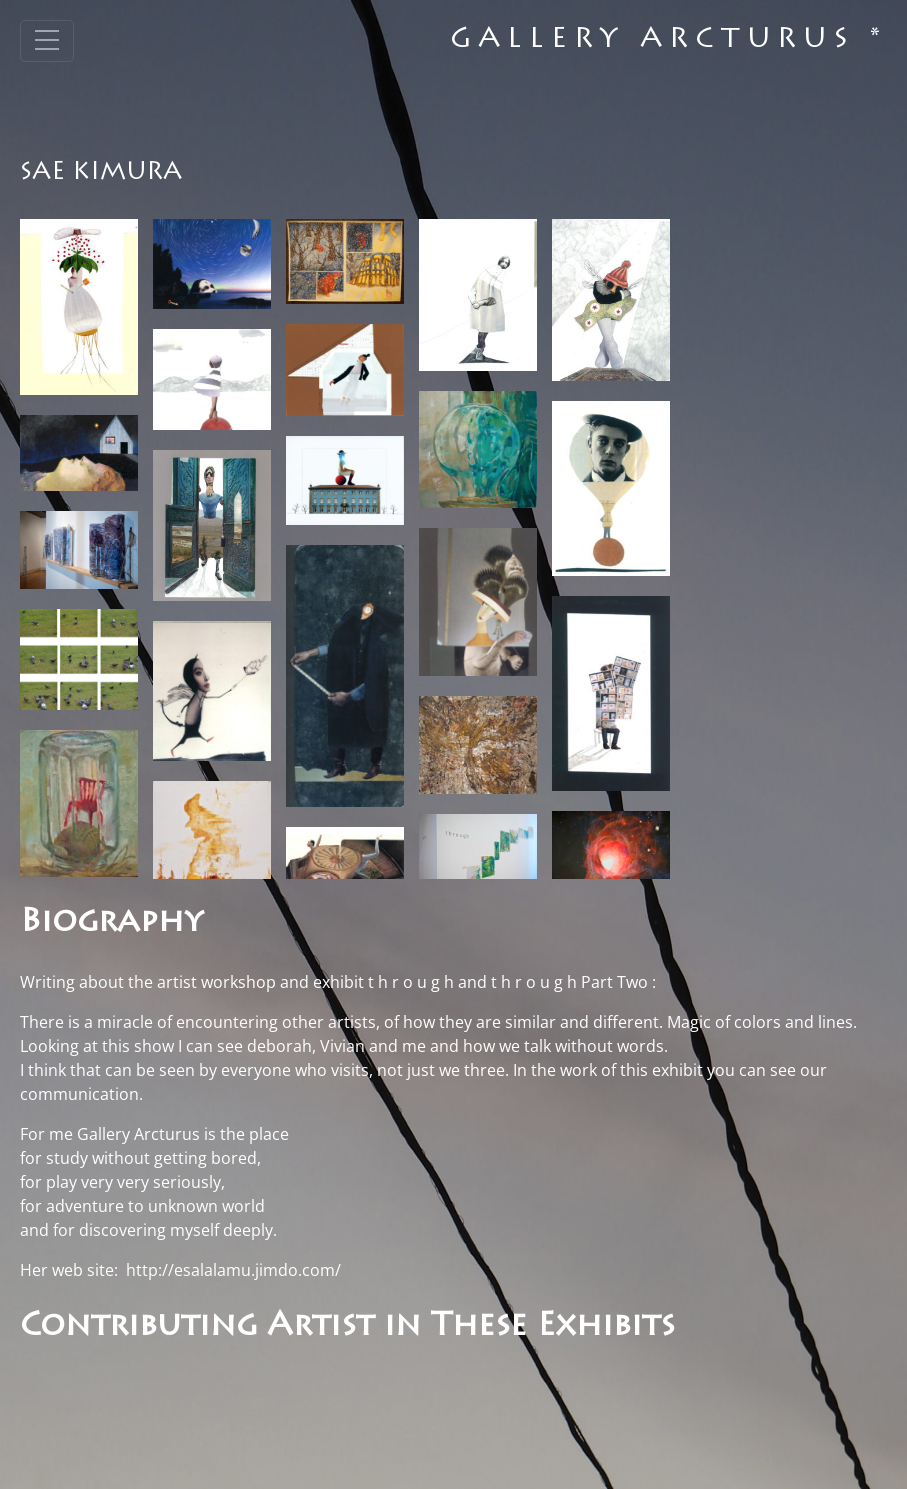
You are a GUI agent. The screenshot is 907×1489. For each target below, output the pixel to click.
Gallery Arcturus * (668, 41)
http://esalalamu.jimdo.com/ (233, 1270)
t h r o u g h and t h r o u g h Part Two (508, 982)
